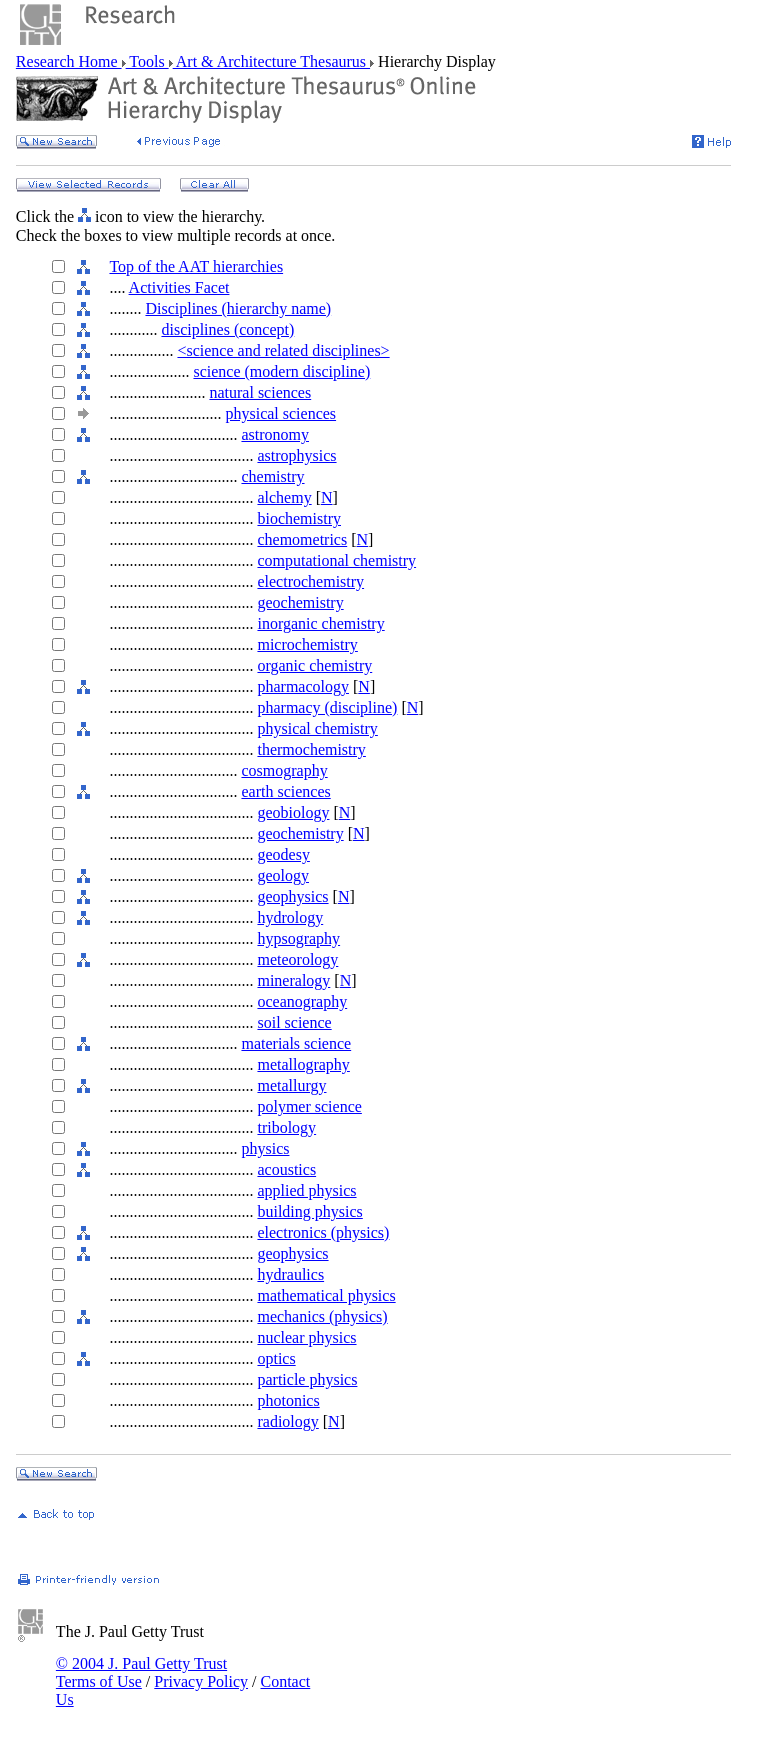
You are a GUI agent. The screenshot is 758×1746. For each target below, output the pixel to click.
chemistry (272, 476)
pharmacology (303, 686)
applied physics (306, 1190)
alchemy (284, 497)
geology (283, 875)
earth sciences (285, 791)
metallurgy (291, 1085)
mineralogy (293, 980)
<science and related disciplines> (283, 350)
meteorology (297, 959)
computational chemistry (336, 560)
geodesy (283, 854)
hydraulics (290, 1274)
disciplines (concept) (227, 329)
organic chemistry (314, 665)
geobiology (293, 812)
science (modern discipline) (281, 371)
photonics (288, 1400)
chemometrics (302, 539)
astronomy (275, 434)
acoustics (286, 1169)
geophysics (292, 896)
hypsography (298, 938)
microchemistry (307, 644)
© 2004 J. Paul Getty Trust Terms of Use (141, 1672)
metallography (303, 1064)
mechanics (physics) (322, 1316)
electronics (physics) (323, 1232)
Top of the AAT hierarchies (196, 266)
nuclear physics (306, 1337)
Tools (147, 61)
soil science (294, 1022)
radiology (287, 1421)
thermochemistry (311, 749)
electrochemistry (310, 581)
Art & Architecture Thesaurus (271, 61)
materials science (296, 1043)
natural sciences (260, 392)
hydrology (290, 917)
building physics (309, 1211)
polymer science (309, 1106)
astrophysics (296, 455)
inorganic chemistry (320, 623)
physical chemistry (317, 728)
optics (276, 1358)
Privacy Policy (201, 1681)
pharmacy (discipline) (327, 707)
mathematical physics (326, 1295)
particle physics (307, 1379)
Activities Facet (179, 287)
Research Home (69, 61)
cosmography (284, 770)
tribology (286, 1127)
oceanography (302, 1001)
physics (265, 1148)
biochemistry (299, 518)
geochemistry (300, 602)
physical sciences (280, 413)
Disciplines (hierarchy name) (238, 308)
